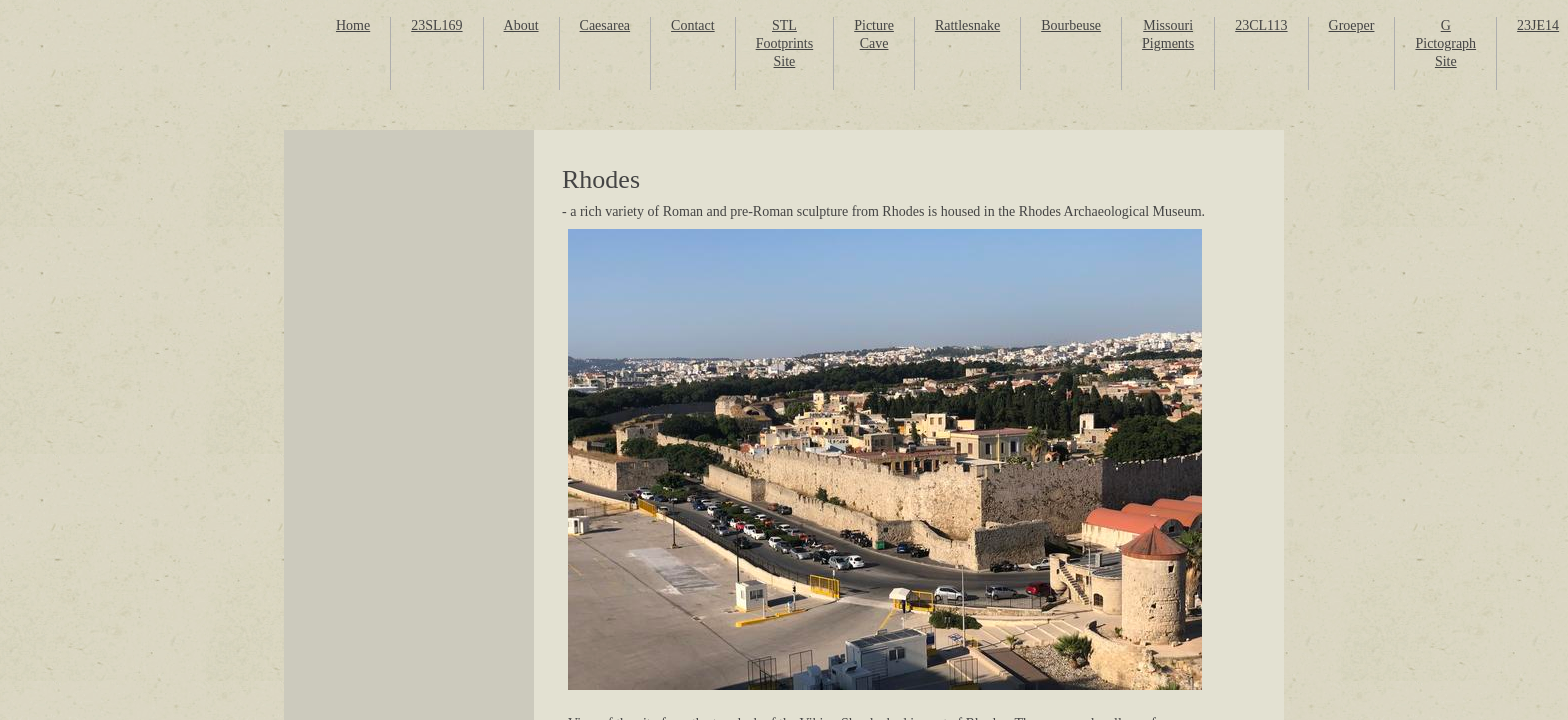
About (521, 25)
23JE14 (1538, 25)
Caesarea (605, 25)
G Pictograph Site (1445, 43)
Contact (693, 25)
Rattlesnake (967, 25)
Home (353, 25)
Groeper (1352, 25)
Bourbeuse (1071, 25)
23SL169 (436, 25)
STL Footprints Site (785, 43)
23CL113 (1261, 25)
